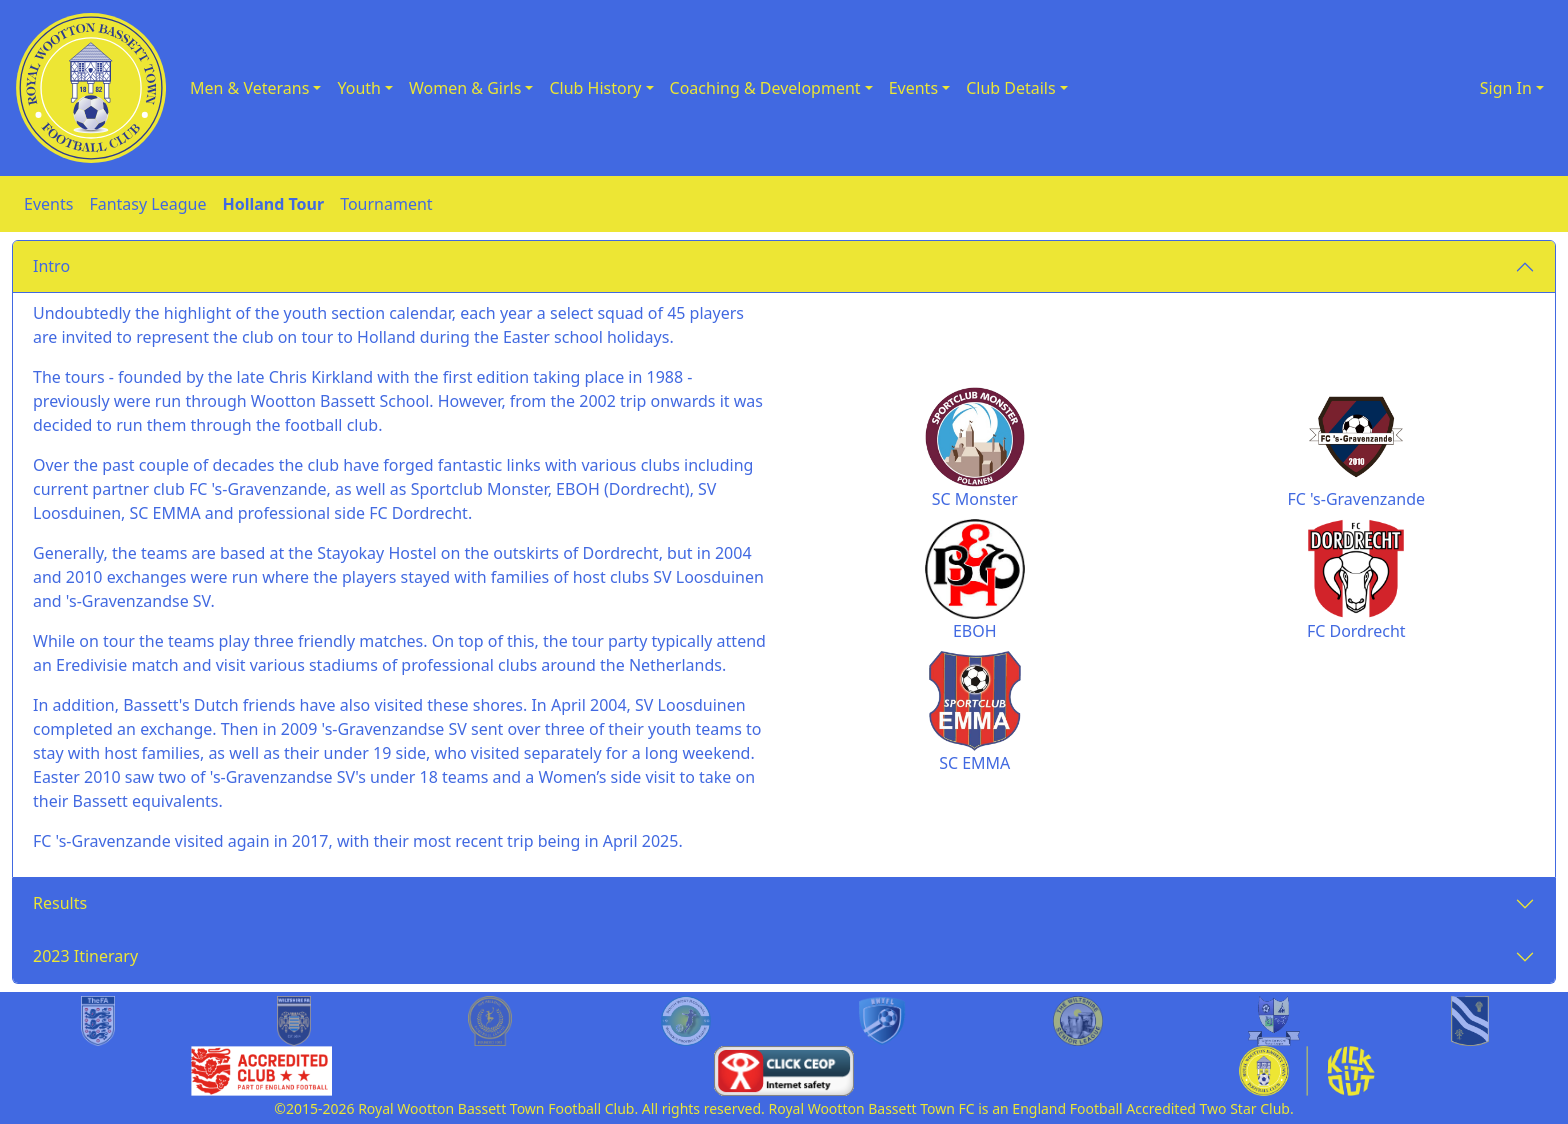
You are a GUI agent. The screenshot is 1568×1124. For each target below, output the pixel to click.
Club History (595, 88)
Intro (51, 266)
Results (60, 903)
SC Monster (975, 499)
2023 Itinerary (85, 956)
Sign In (1506, 88)
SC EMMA (974, 763)
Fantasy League (147, 204)
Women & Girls (465, 88)
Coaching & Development (765, 88)
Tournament (386, 204)
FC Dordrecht (1356, 631)
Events (913, 88)
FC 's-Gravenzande (1356, 499)
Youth (359, 88)
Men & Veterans (249, 88)
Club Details (1011, 88)
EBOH (975, 631)
